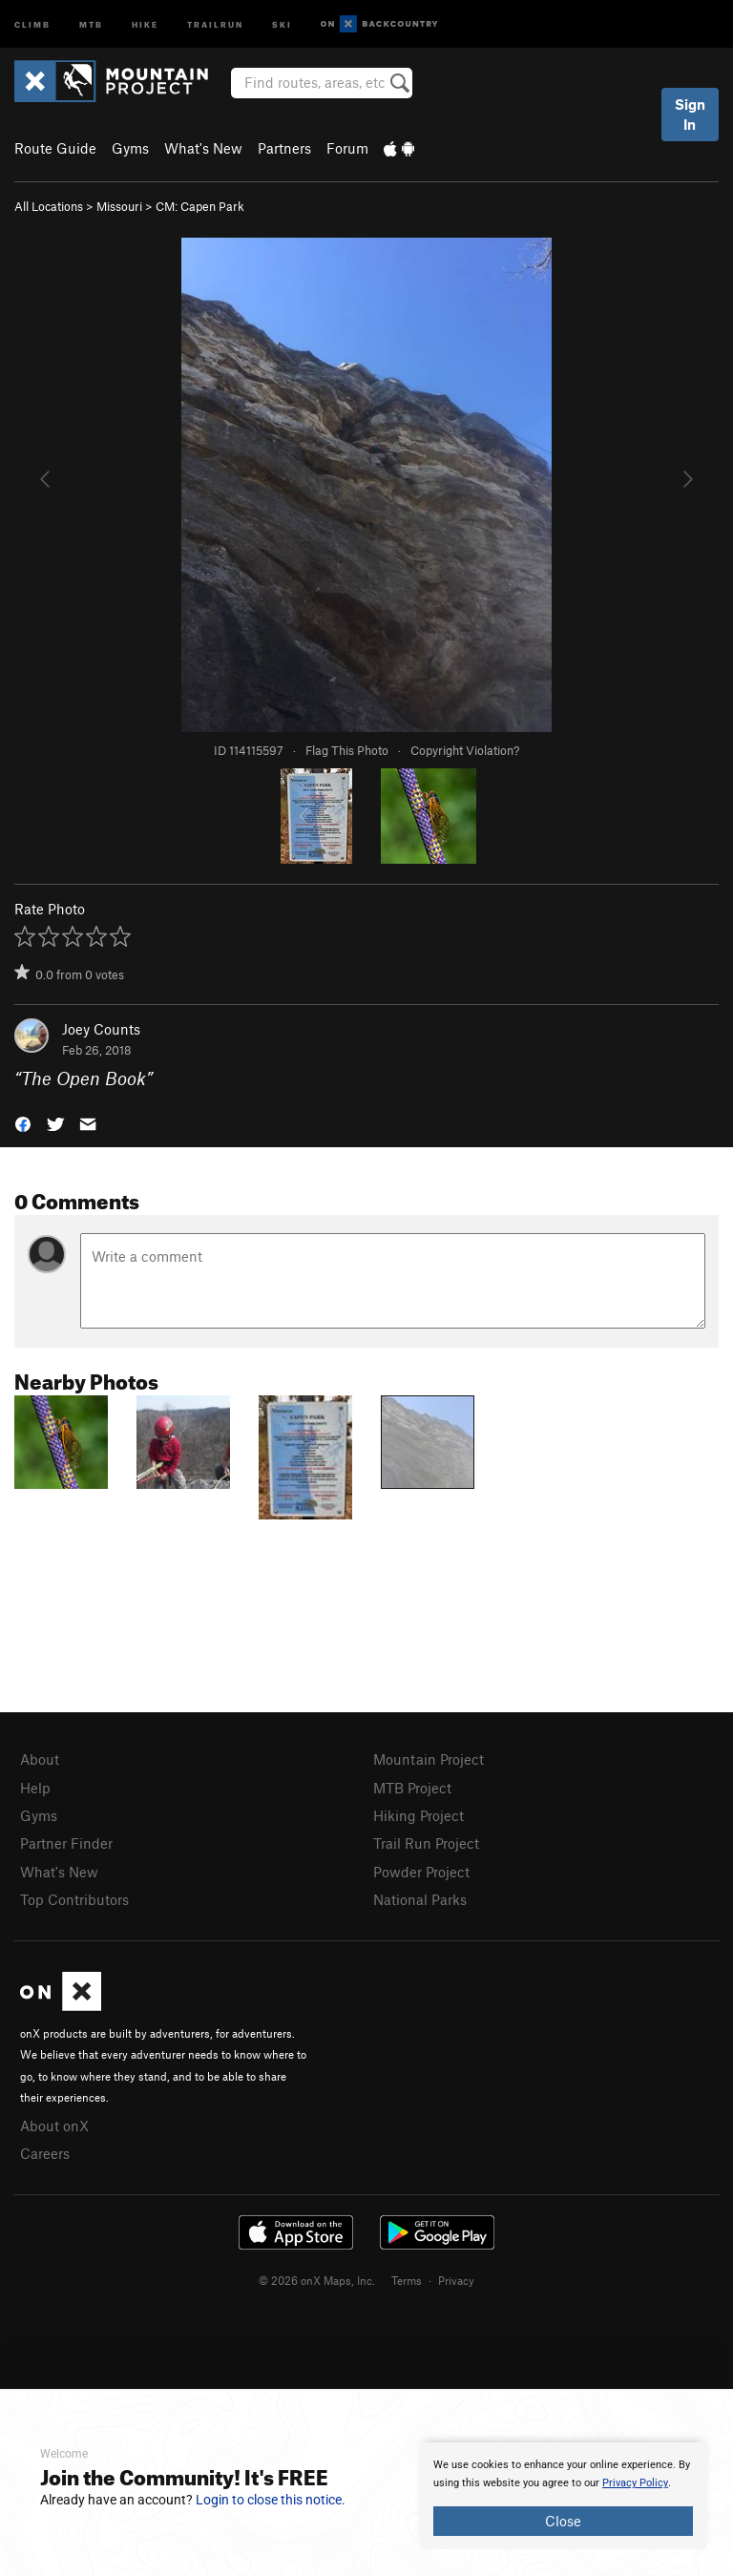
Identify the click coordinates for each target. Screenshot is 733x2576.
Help (35, 1787)
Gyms (130, 148)
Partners (284, 148)
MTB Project (412, 1787)
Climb (32, 23)
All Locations (48, 206)
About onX (54, 2125)
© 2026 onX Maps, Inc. (317, 2280)
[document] (563, 2496)
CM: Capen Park (200, 206)
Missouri (119, 206)
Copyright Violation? (464, 750)
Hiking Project (418, 1815)
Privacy (456, 2280)
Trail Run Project (426, 1843)
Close (563, 2520)
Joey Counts (101, 1028)
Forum (347, 148)
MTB (91, 23)
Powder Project (421, 1871)
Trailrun (215, 23)
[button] (22, 1123)
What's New (203, 148)
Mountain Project (428, 1759)
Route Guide (55, 148)
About (39, 1759)
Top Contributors (74, 1899)
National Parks (420, 1899)
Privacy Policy (635, 2483)
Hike (145, 23)
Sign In (690, 114)
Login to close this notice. (271, 2499)
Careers (45, 2153)
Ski (282, 23)
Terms (406, 2280)
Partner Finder (66, 1843)
